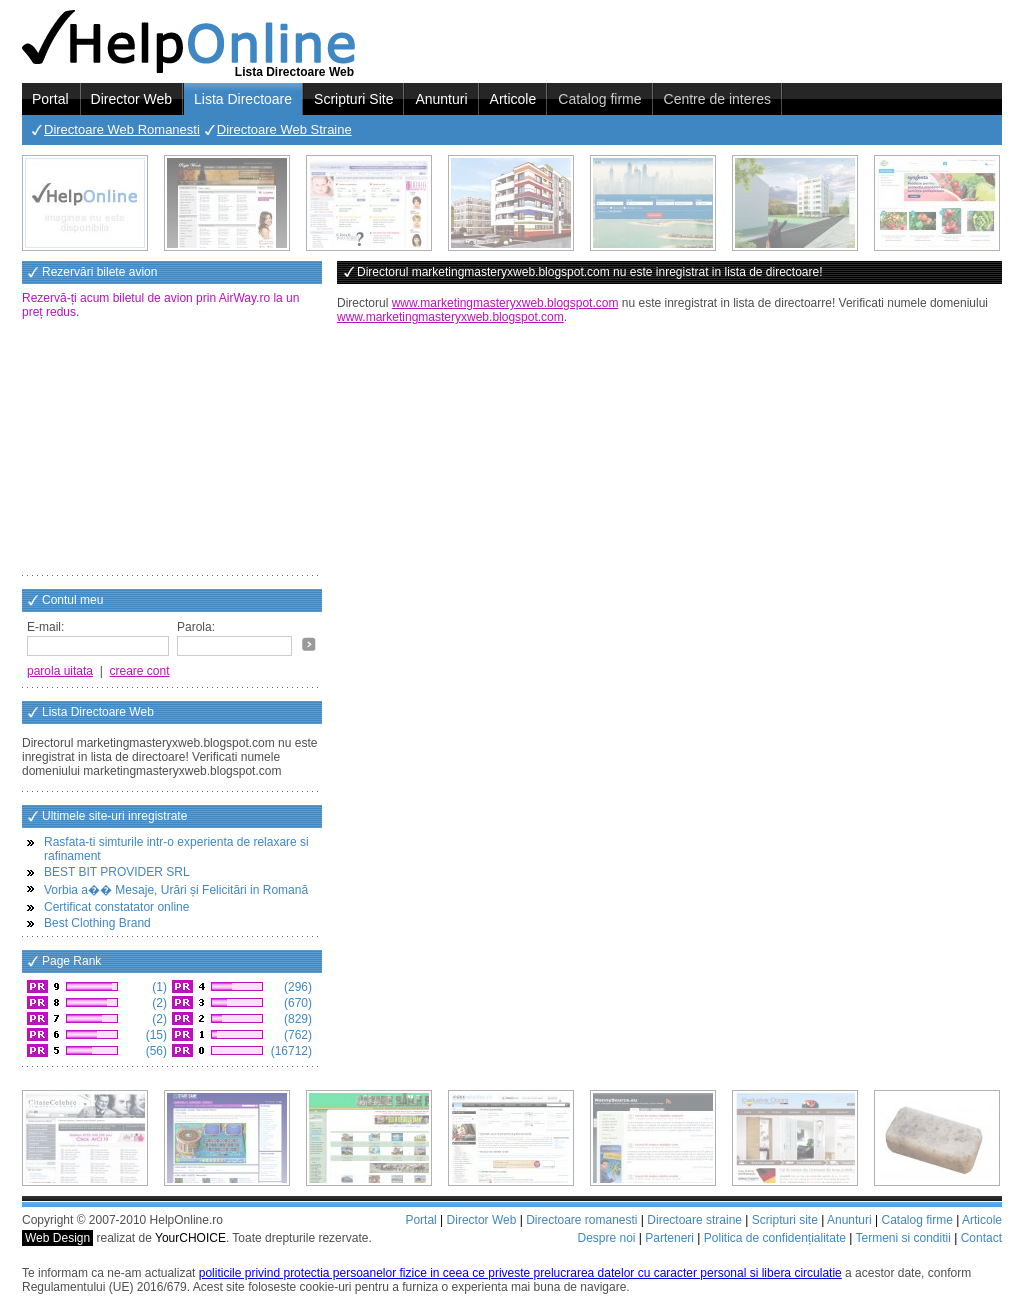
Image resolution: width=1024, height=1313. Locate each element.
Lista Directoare (243, 99)
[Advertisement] (172, 449)
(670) (296, 1003)
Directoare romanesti (581, 1220)
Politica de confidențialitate (775, 1238)
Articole (513, 99)
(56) (154, 1051)
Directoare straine (694, 1220)
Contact (981, 1238)
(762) (296, 1035)
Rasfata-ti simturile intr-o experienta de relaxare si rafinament (176, 849)
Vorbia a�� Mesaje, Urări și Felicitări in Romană (176, 890)
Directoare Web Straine (284, 129)
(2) (158, 1003)
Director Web (131, 99)
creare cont (140, 671)
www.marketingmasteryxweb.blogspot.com (505, 303)
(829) (296, 1019)
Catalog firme (599, 99)
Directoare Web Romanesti (122, 129)
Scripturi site (785, 1220)
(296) (296, 987)
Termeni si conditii (902, 1238)
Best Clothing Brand (97, 923)
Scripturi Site (353, 99)
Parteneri (669, 1238)
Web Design (57, 1238)
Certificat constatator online (116, 907)
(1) (158, 987)
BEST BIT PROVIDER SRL (117, 872)
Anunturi (441, 99)
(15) (154, 1035)
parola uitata (60, 671)
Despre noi (606, 1238)
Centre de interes (717, 99)
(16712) (289, 1051)
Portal (50, 99)
